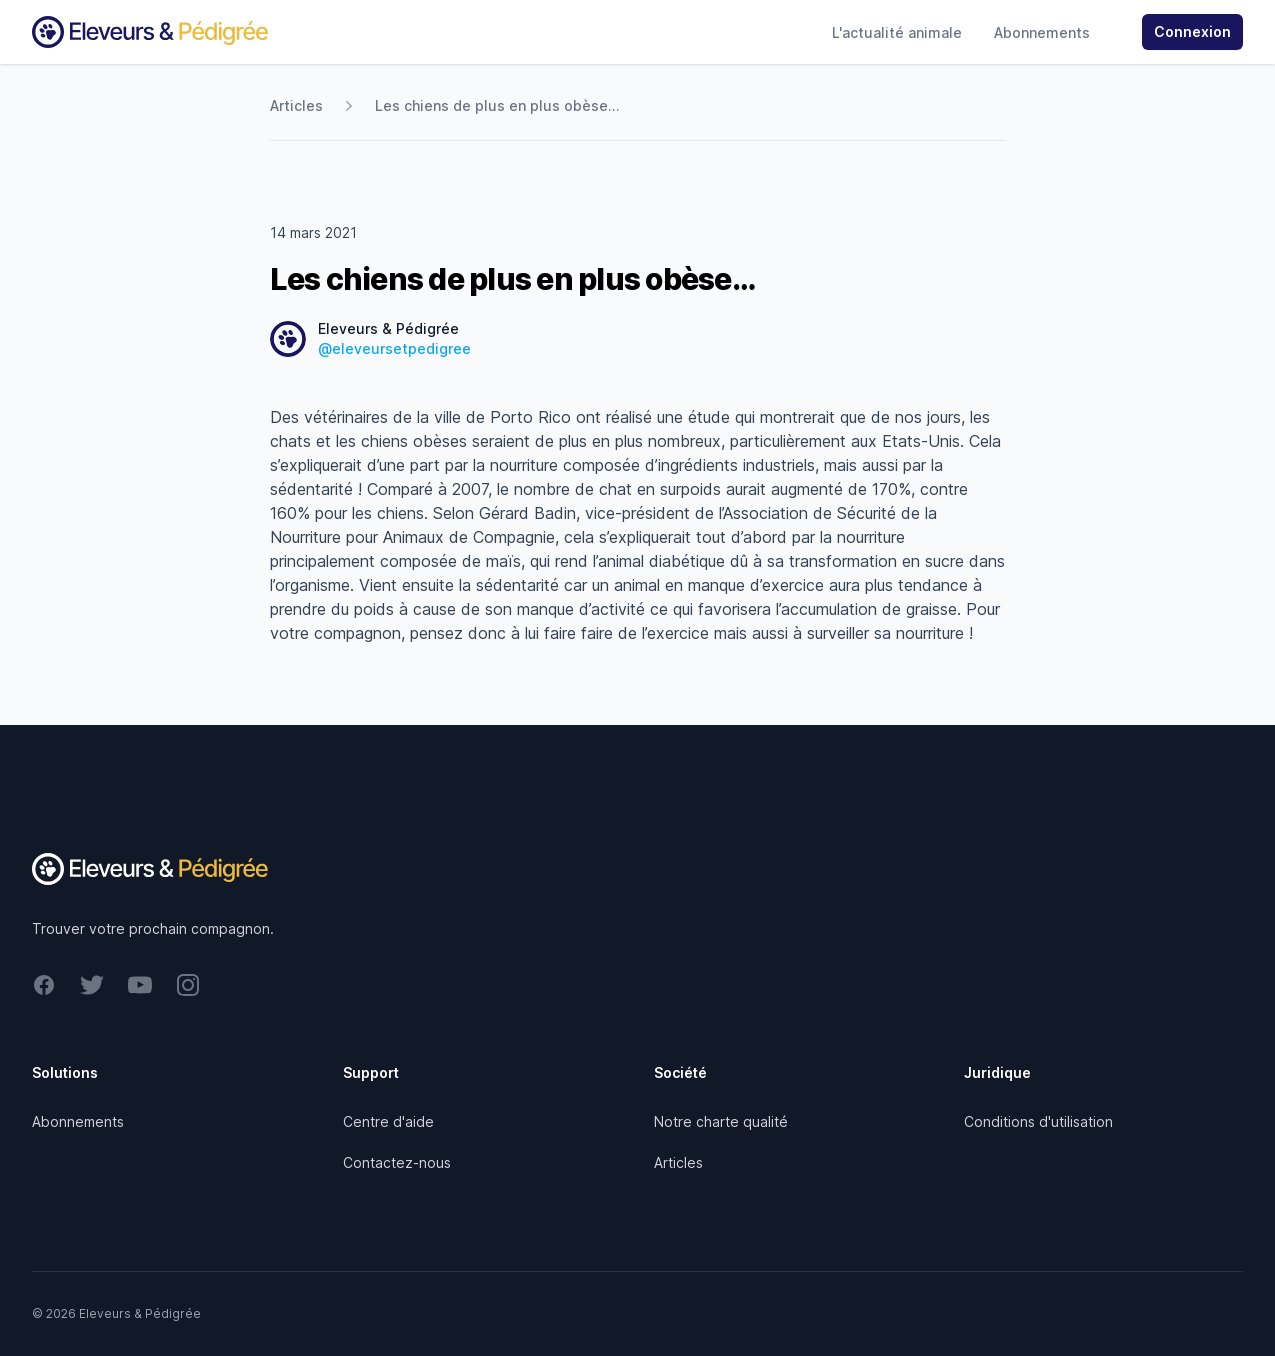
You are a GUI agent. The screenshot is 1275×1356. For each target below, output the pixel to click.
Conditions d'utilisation (1038, 1121)
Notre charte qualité (721, 1121)
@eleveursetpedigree (394, 348)
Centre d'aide (388, 1121)
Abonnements (1042, 32)
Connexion (1192, 31)
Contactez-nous (397, 1162)
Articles (296, 105)
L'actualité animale (897, 32)
